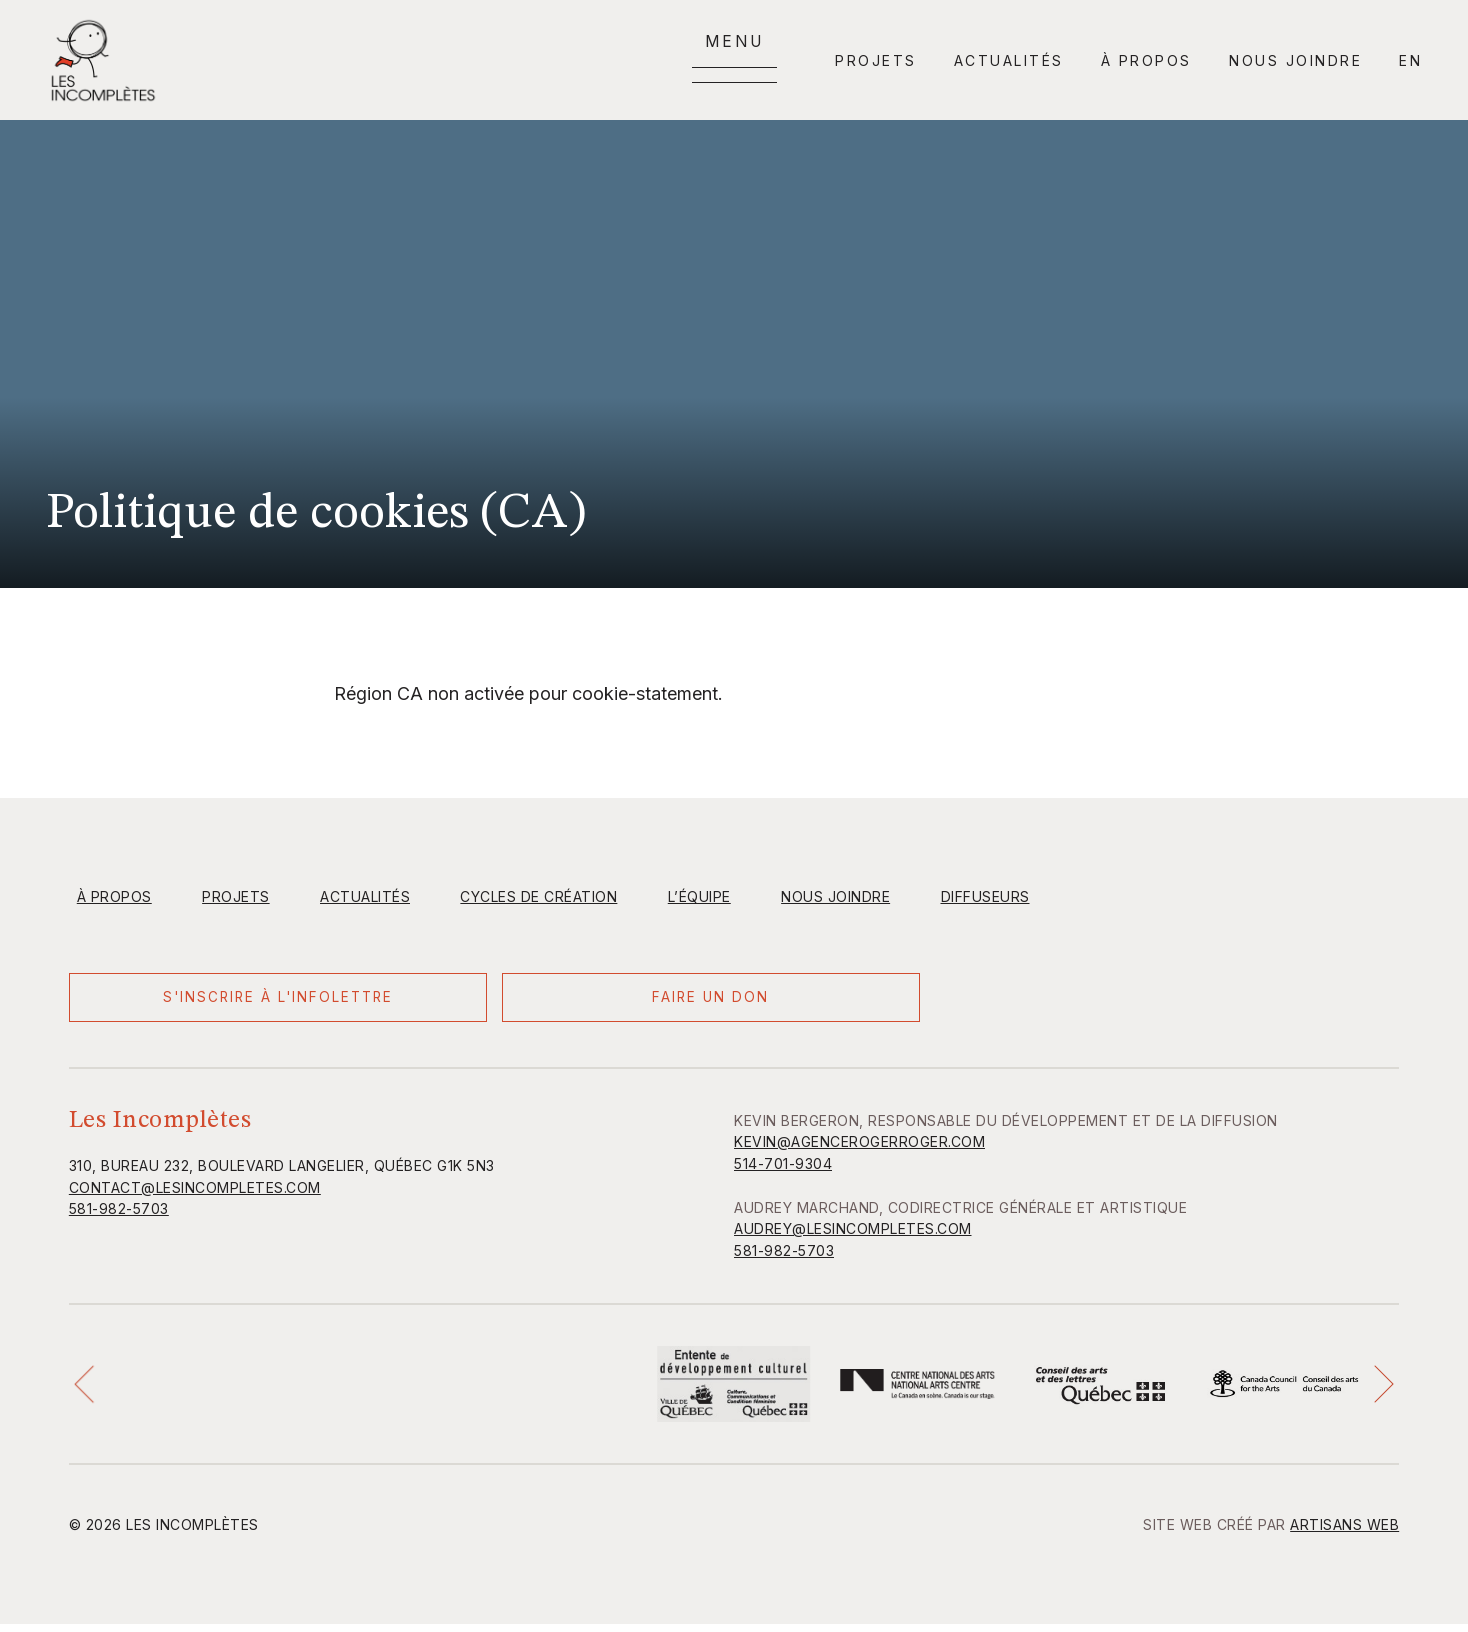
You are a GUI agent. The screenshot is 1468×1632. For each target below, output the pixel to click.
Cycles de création (538, 896)
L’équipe (699, 896)
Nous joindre (1295, 60)
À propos (1146, 60)
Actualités (1009, 60)
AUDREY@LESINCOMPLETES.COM (853, 1237)
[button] (88, 1392)
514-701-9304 (783, 1171)
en (1410, 60)
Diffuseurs (985, 896)
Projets (876, 60)
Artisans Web (1344, 1532)
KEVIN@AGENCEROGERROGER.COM (859, 1150)
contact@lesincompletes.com (195, 1195)
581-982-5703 (119, 1217)
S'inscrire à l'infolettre (188, 1002)
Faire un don (443, 1001)
